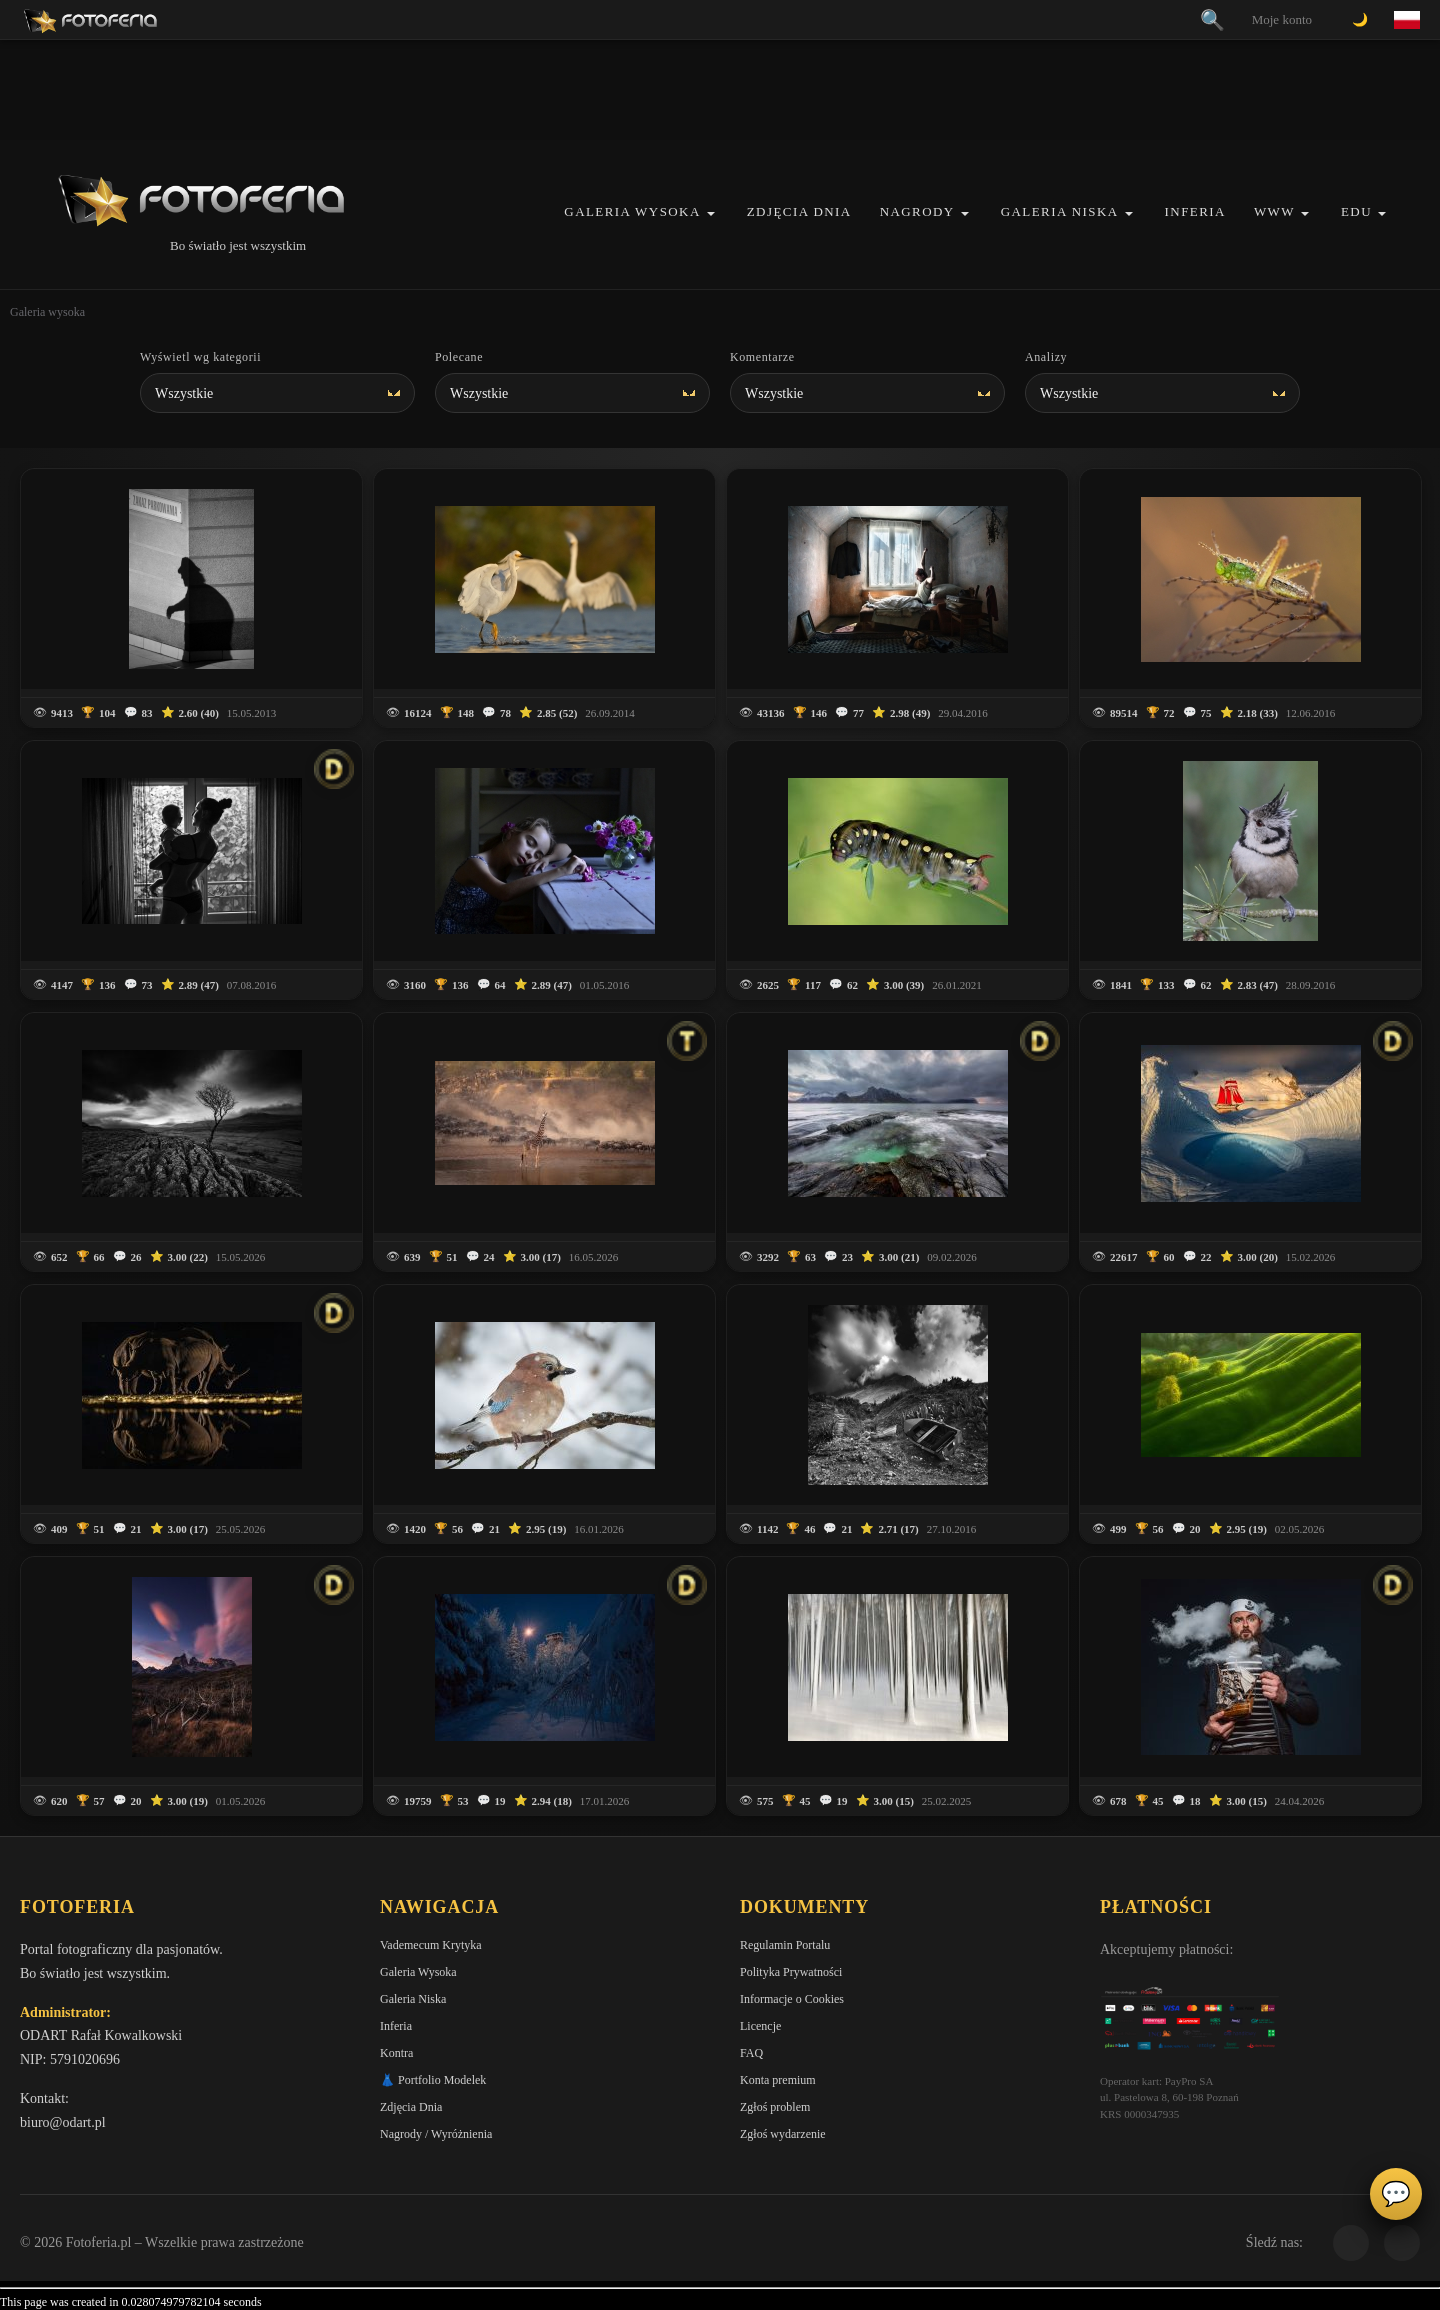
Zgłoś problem (775, 2107)
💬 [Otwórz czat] (1396, 2194)
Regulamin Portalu (785, 1945)
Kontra (396, 2053)
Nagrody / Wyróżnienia (436, 2134)
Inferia (1195, 211)
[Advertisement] (720, 90)
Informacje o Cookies (792, 1999)
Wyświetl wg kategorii (200, 357)
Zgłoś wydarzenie (783, 2134)
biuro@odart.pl (63, 2122)
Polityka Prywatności (791, 1972)
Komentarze (762, 357)
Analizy (1046, 357)
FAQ (751, 2053)
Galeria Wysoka (632, 211)
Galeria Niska (1060, 211)
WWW (1274, 211)
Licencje (760, 2026)
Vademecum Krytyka (431, 1945)
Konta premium (778, 2080)
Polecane (459, 357)
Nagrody (917, 211)
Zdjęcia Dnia (799, 211)
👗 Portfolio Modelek (433, 2080)
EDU (1356, 211)
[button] (711, 213)
